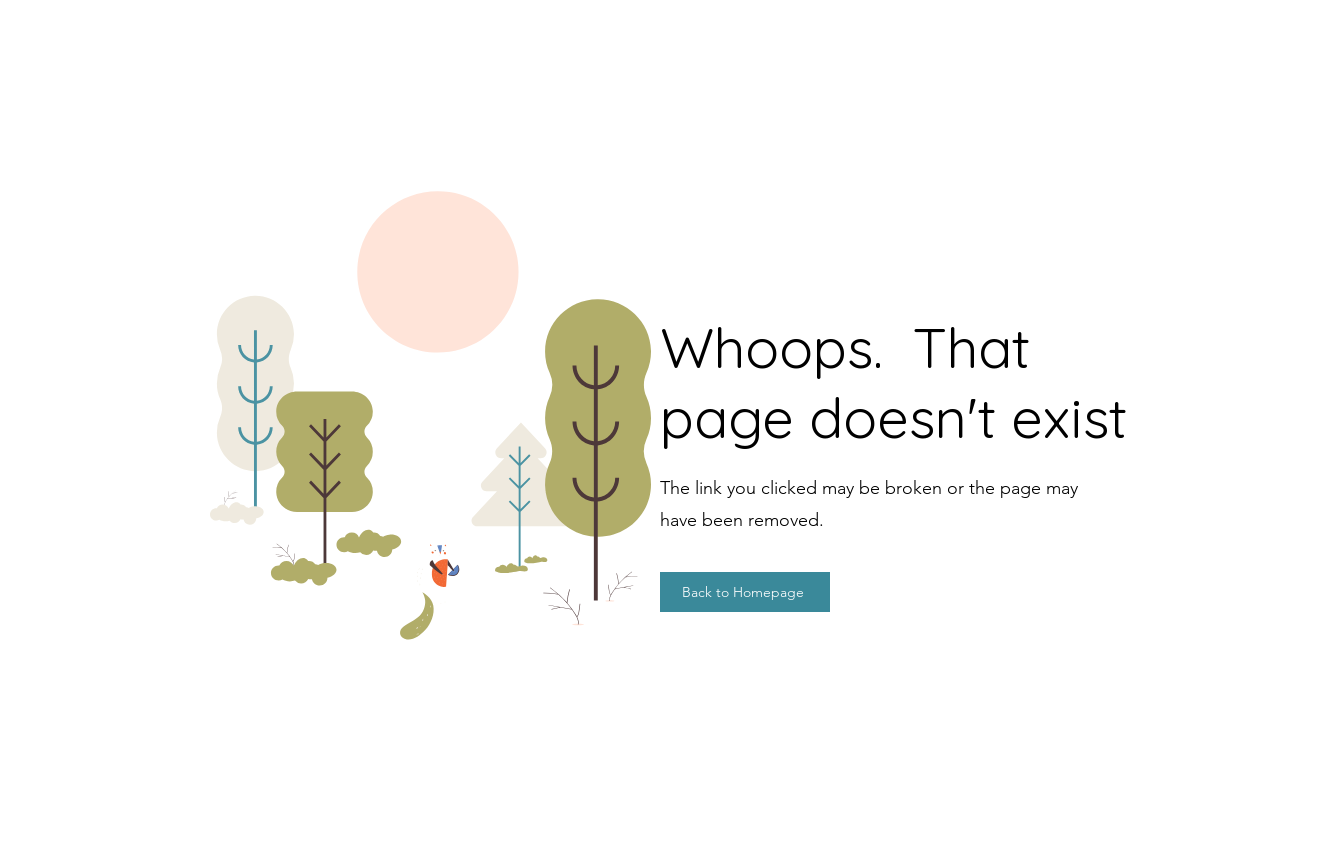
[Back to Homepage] (745, 592)
